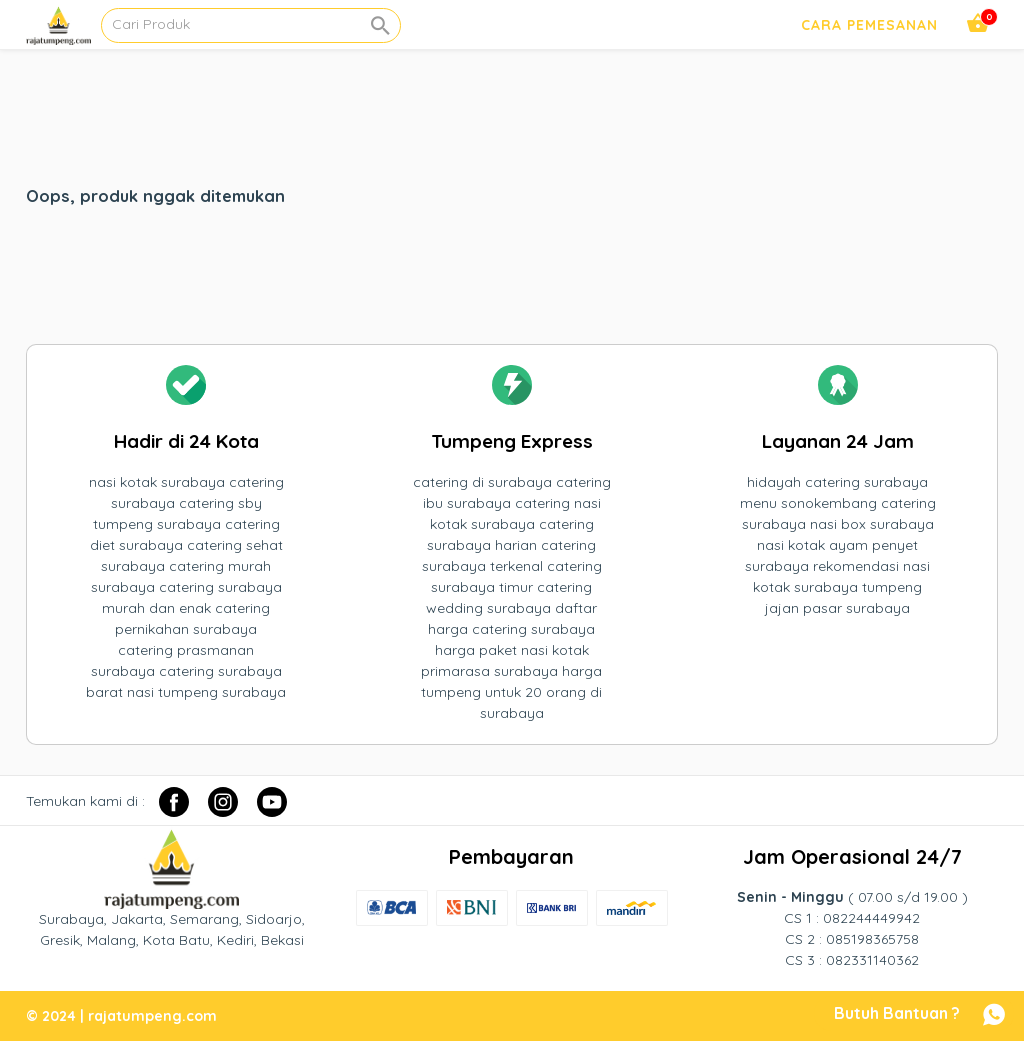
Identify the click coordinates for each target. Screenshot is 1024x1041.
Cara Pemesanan (869, 25)
